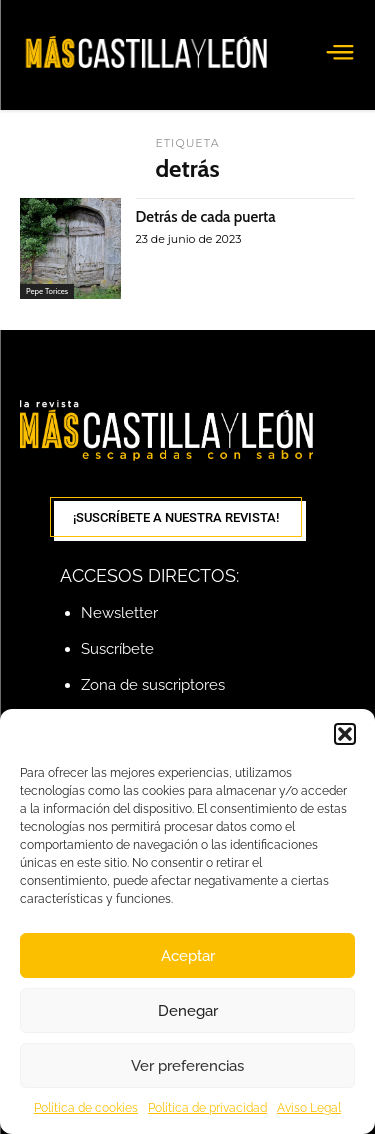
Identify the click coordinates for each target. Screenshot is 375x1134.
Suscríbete (117, 649)
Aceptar (188, 956)
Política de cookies (86, 1108)
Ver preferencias (187, 1066)
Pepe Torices (47, 291)
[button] (345, 734)
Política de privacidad (207, 1108)
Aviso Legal (309, 1108)
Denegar (188, 1011)
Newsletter (119, 613)
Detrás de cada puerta (206, 217)
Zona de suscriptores (153, 685)
